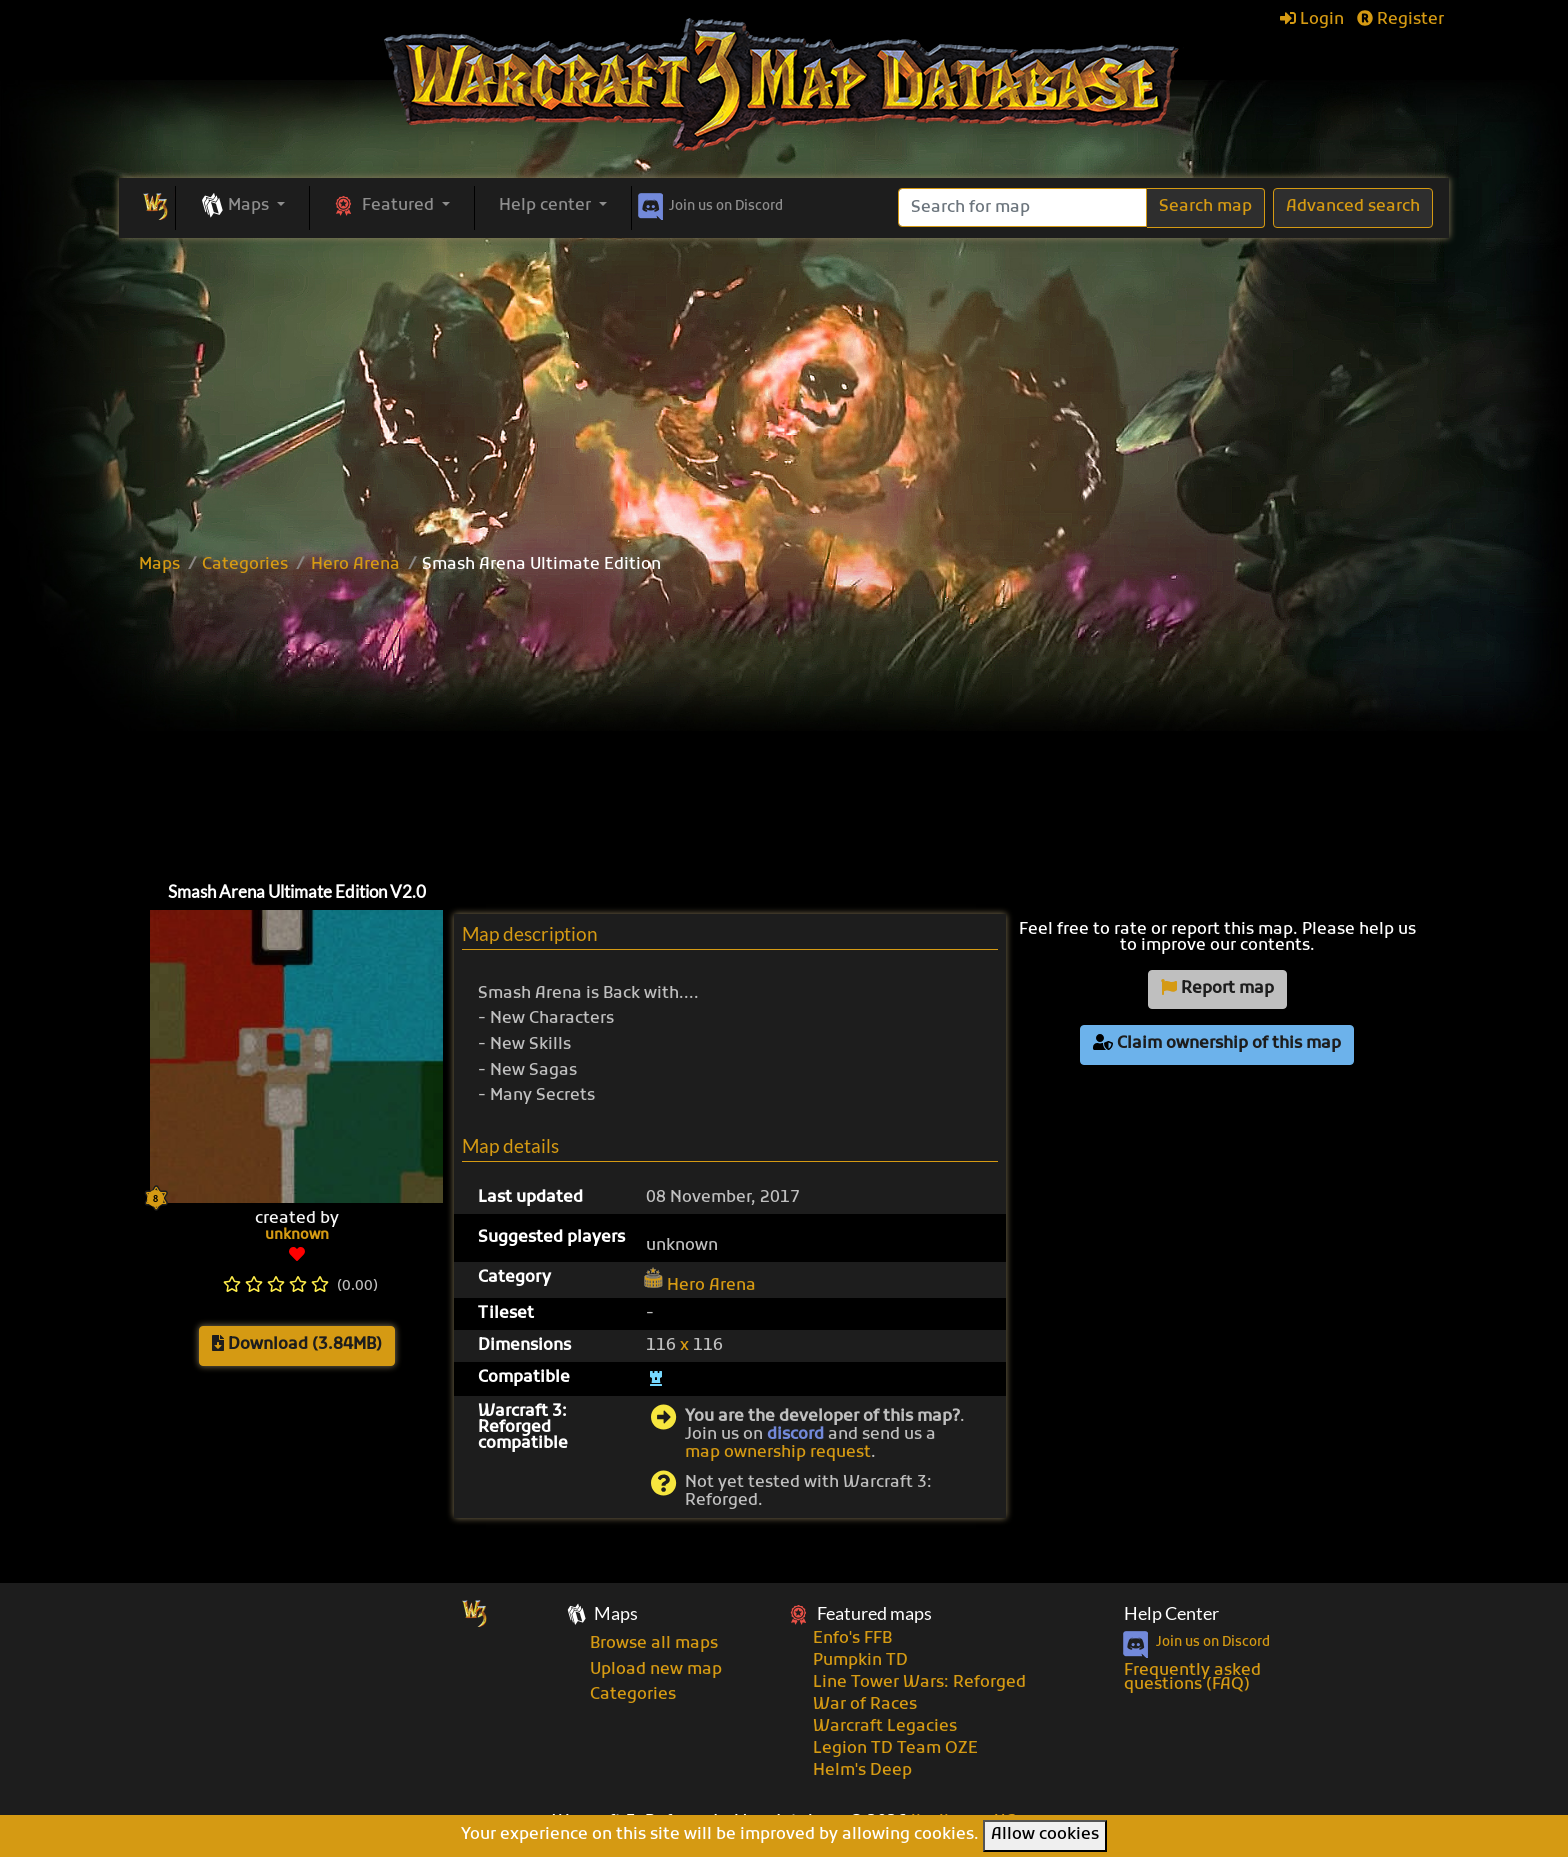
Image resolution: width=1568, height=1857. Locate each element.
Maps (159, 565)
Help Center (1171, 1613)
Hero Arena (355, 565)
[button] (242, 207)
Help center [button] (547, 206)
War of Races (865, 1705)
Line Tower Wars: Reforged (919, 1683)
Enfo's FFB (852, 1639)
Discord (708, 203)
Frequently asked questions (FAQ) (1192, 1678)
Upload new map (656, 1670)
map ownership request (778, 1453)
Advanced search (1353, 207)
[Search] (1022, 207)
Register (1400, 20)
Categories (245, 565)
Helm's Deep (862, 1771)
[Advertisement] (784, 388)
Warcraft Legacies (885, 1727)
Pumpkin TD (860, 1661)
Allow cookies (1045, 1835)
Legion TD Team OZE (895, 1749)
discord (795, 1435)
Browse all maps (654, 1644)
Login (1312, 20)
